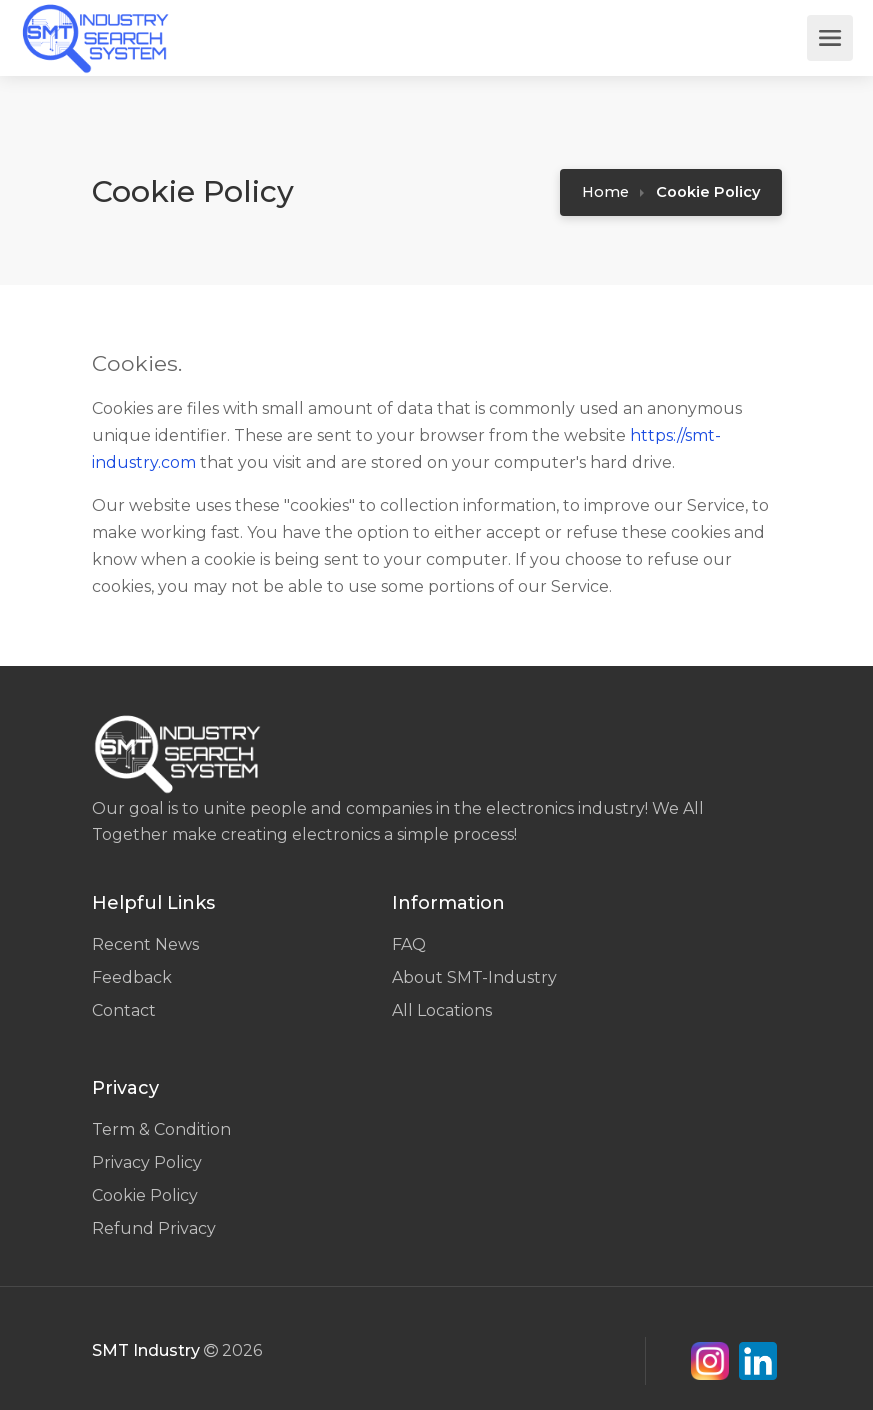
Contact (124, 1010)
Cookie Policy (145, 1195)
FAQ (409, 944)
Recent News (145, 944)
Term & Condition (161, 1129)
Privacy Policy (147, 1162)
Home (605, 192)
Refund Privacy (154, 1228)
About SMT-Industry (474, 977)
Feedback (132, 977)
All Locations (442, 1010)
